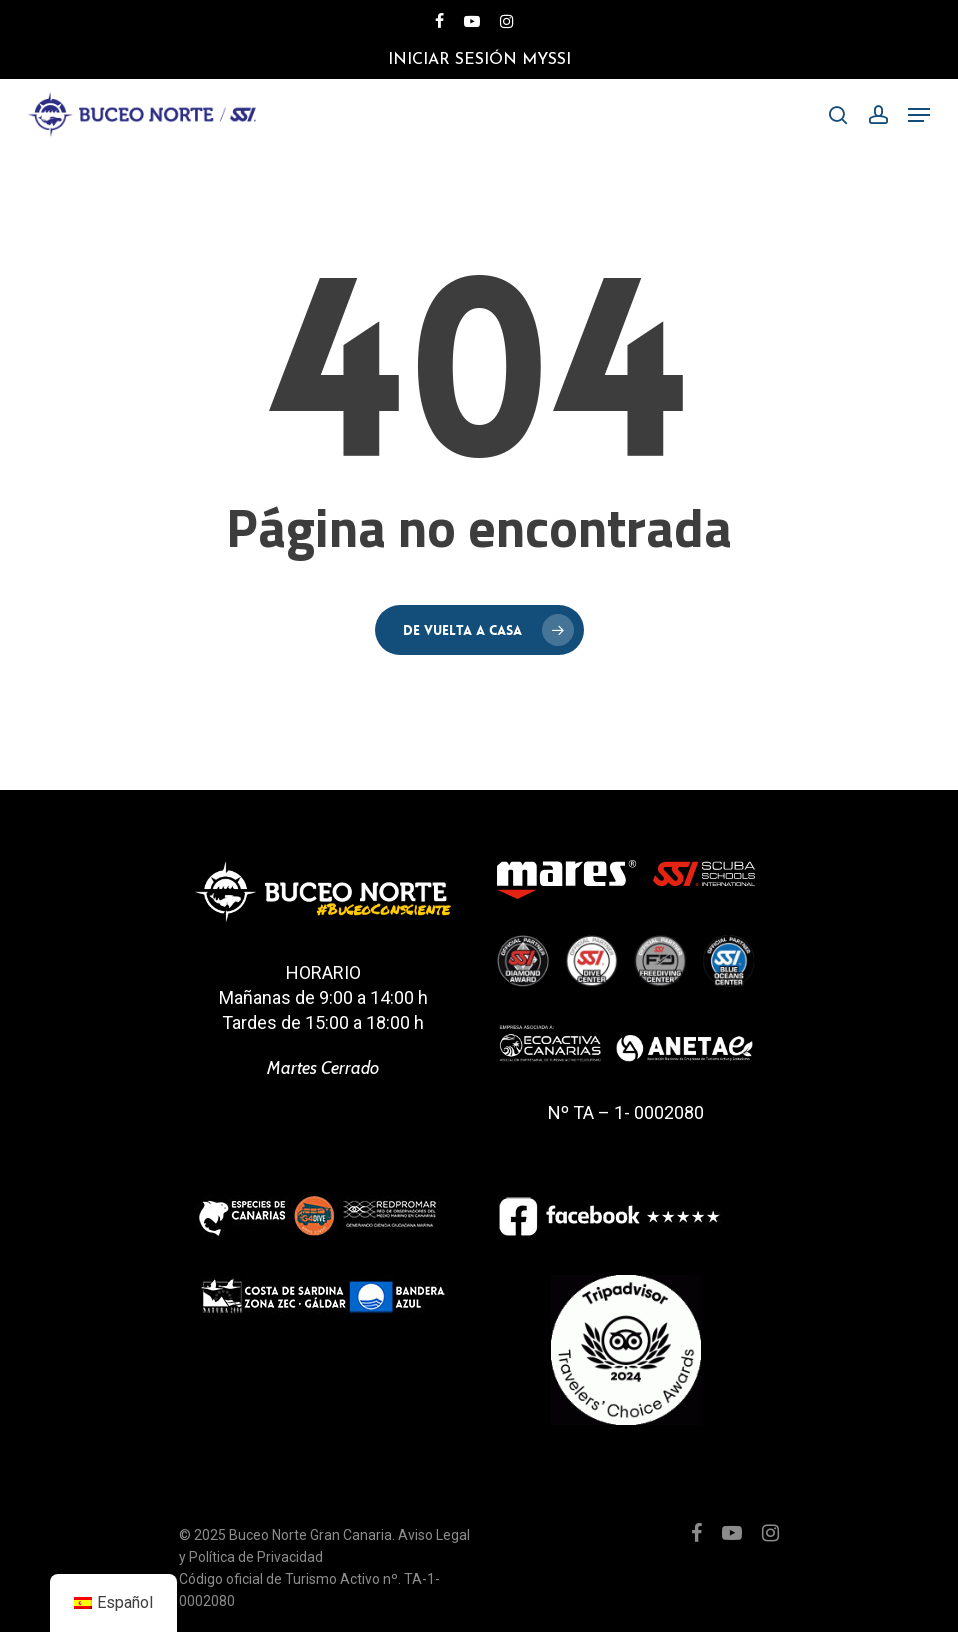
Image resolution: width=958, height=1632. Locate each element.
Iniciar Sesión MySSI (479, 60)
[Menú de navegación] (919, 115)
